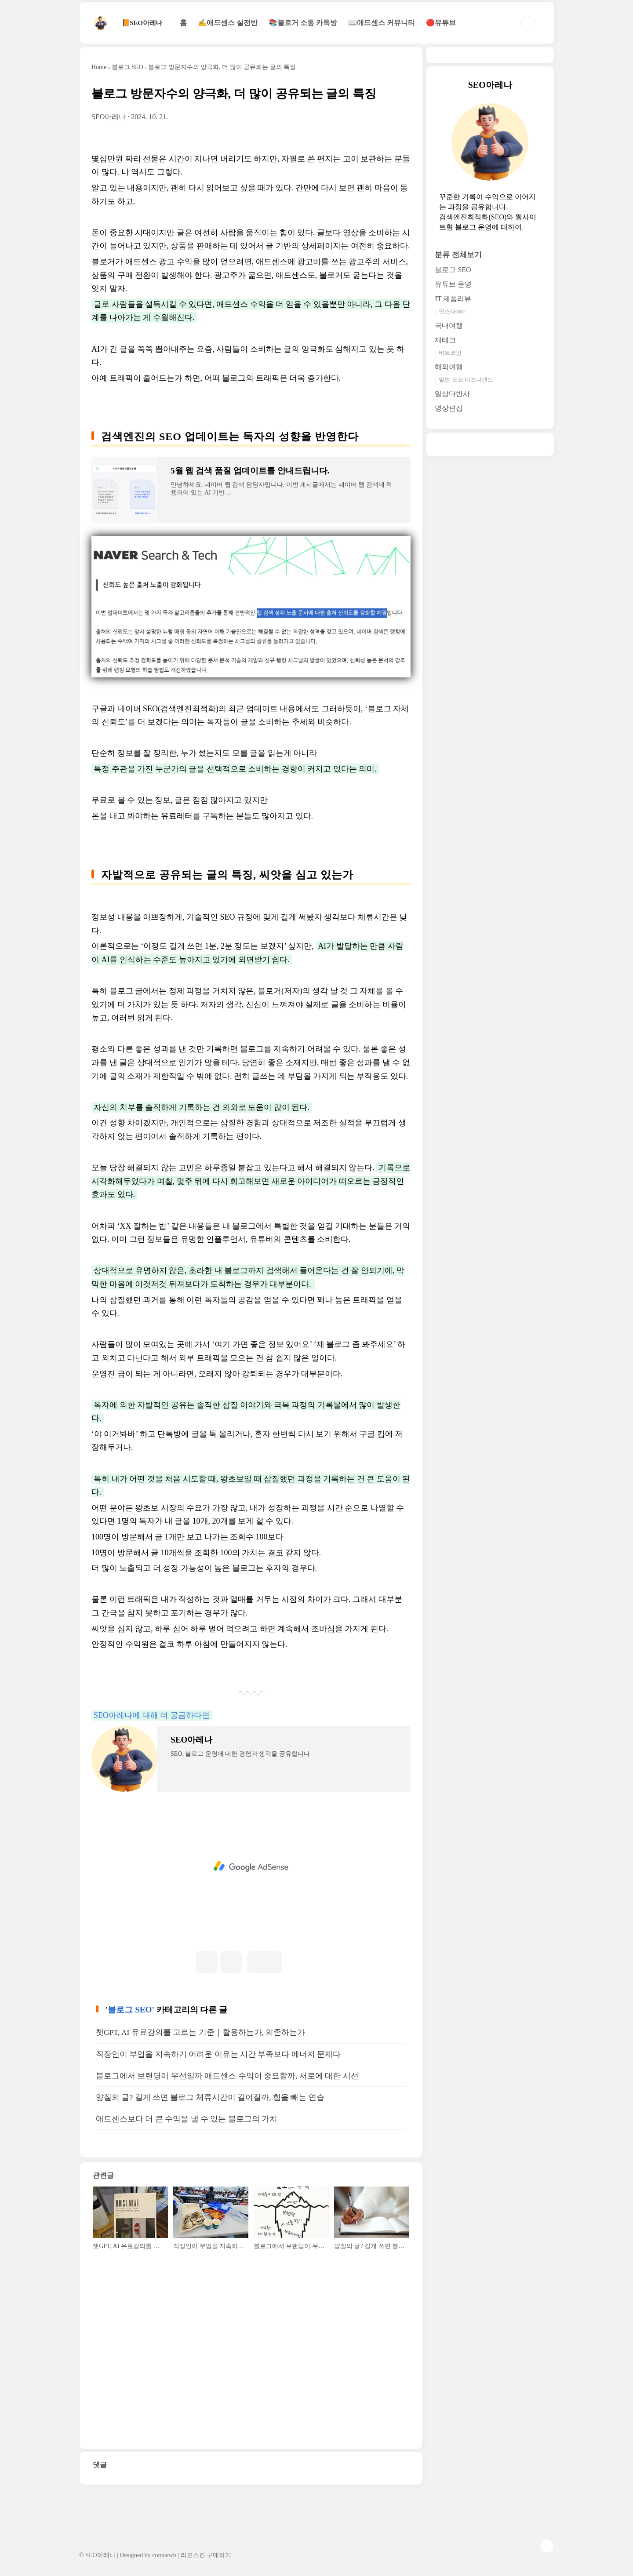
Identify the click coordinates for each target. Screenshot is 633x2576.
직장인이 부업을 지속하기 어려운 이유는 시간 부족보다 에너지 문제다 (218, 2054)
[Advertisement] (251, 1866)
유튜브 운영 (453, 284)
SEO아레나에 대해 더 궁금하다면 (152, 1715)
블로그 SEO (130, 2009)
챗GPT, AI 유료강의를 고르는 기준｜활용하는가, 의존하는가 (200, 2032)
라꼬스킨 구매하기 (206, 2555)
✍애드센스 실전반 (228, 22)
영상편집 (449, 408)
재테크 (445, 340)
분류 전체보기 (458, 255)
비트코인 (450, 352)
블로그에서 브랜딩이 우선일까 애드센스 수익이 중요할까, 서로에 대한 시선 (227, 2075)
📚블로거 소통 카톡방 (303, 22)
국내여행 (449, 325)
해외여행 (449, 367)
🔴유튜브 (441, 22)
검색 (527, 22)
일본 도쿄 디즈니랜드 (466, 379)
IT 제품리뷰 (453, 298)
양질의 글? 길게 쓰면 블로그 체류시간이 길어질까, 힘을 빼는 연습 (210, 2097)
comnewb (164, 2555)
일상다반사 (452, 393)
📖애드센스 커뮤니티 (381, 22)
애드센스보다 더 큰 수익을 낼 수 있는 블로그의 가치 (186, 2118)
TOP (547, 2546)
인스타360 (452, 311)
